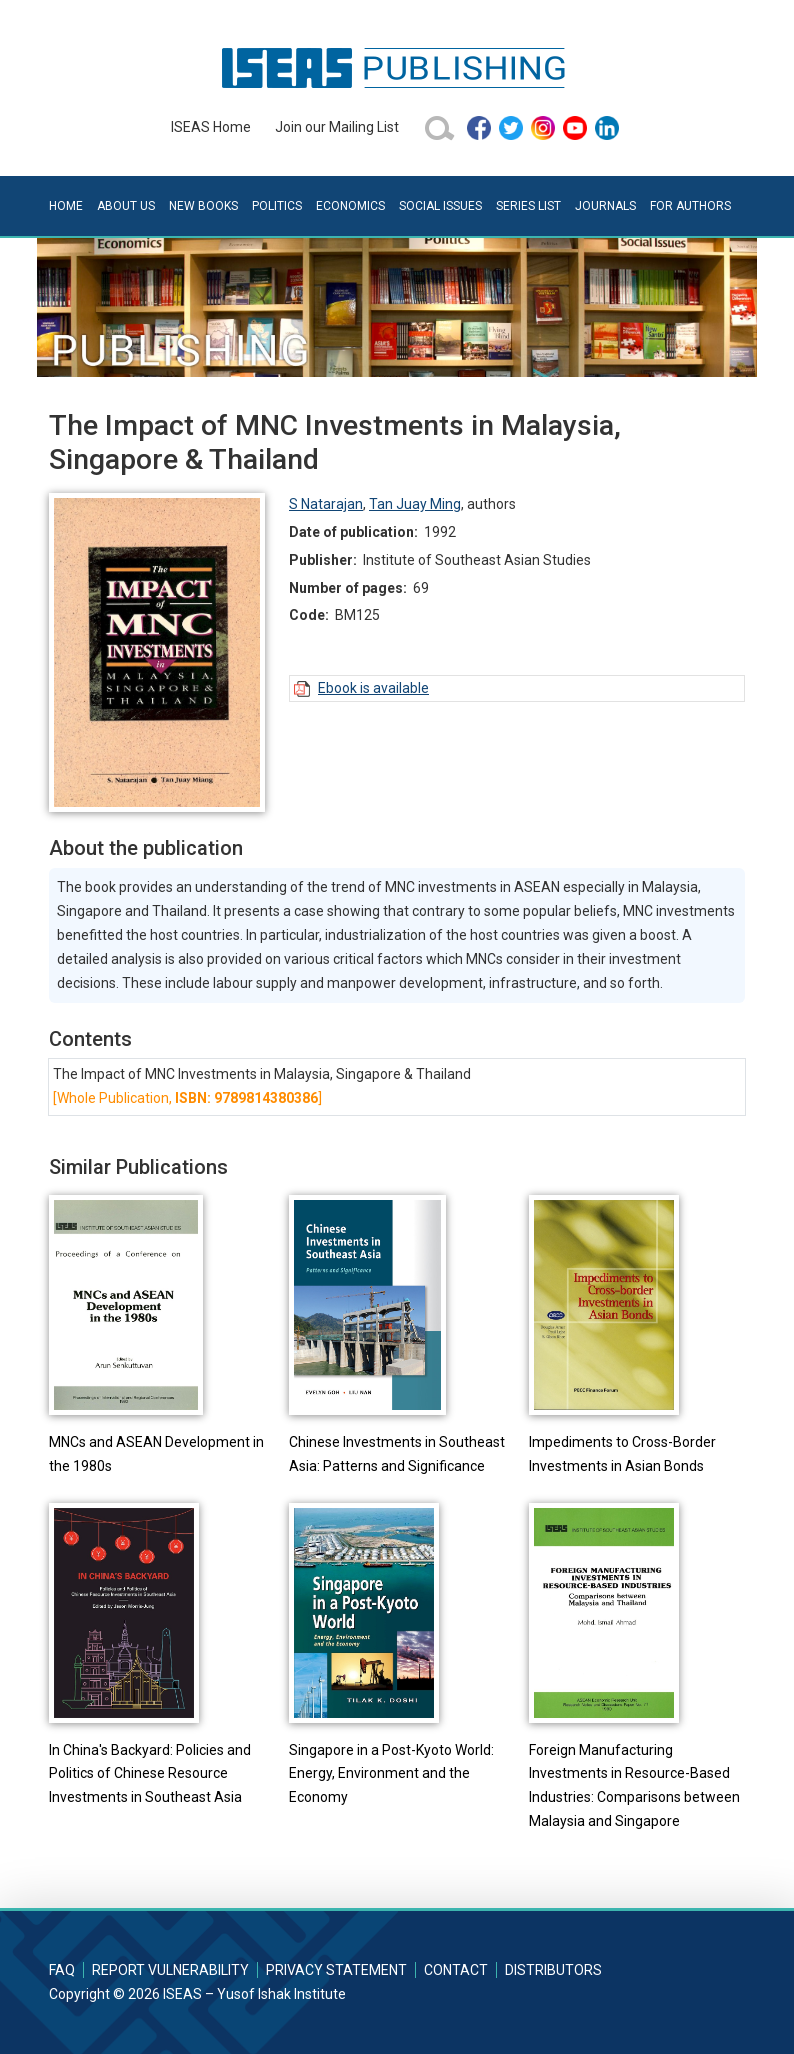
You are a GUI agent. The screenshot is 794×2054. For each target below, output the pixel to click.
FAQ (62, 1970)
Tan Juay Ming (415, 504)
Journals (605, 206)
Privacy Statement (336, 1970)
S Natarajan (326, 504)
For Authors (690, 206)
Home (66, 206)
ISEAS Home (211, 127)
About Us (126, 206)
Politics (277, 206)
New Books (203, 206)
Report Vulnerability (170, 1970)
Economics (350, 206)
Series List (528, 206)
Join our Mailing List (337, 127)
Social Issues (440, 206)
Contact (456, 1970)
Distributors (553, 1970)
